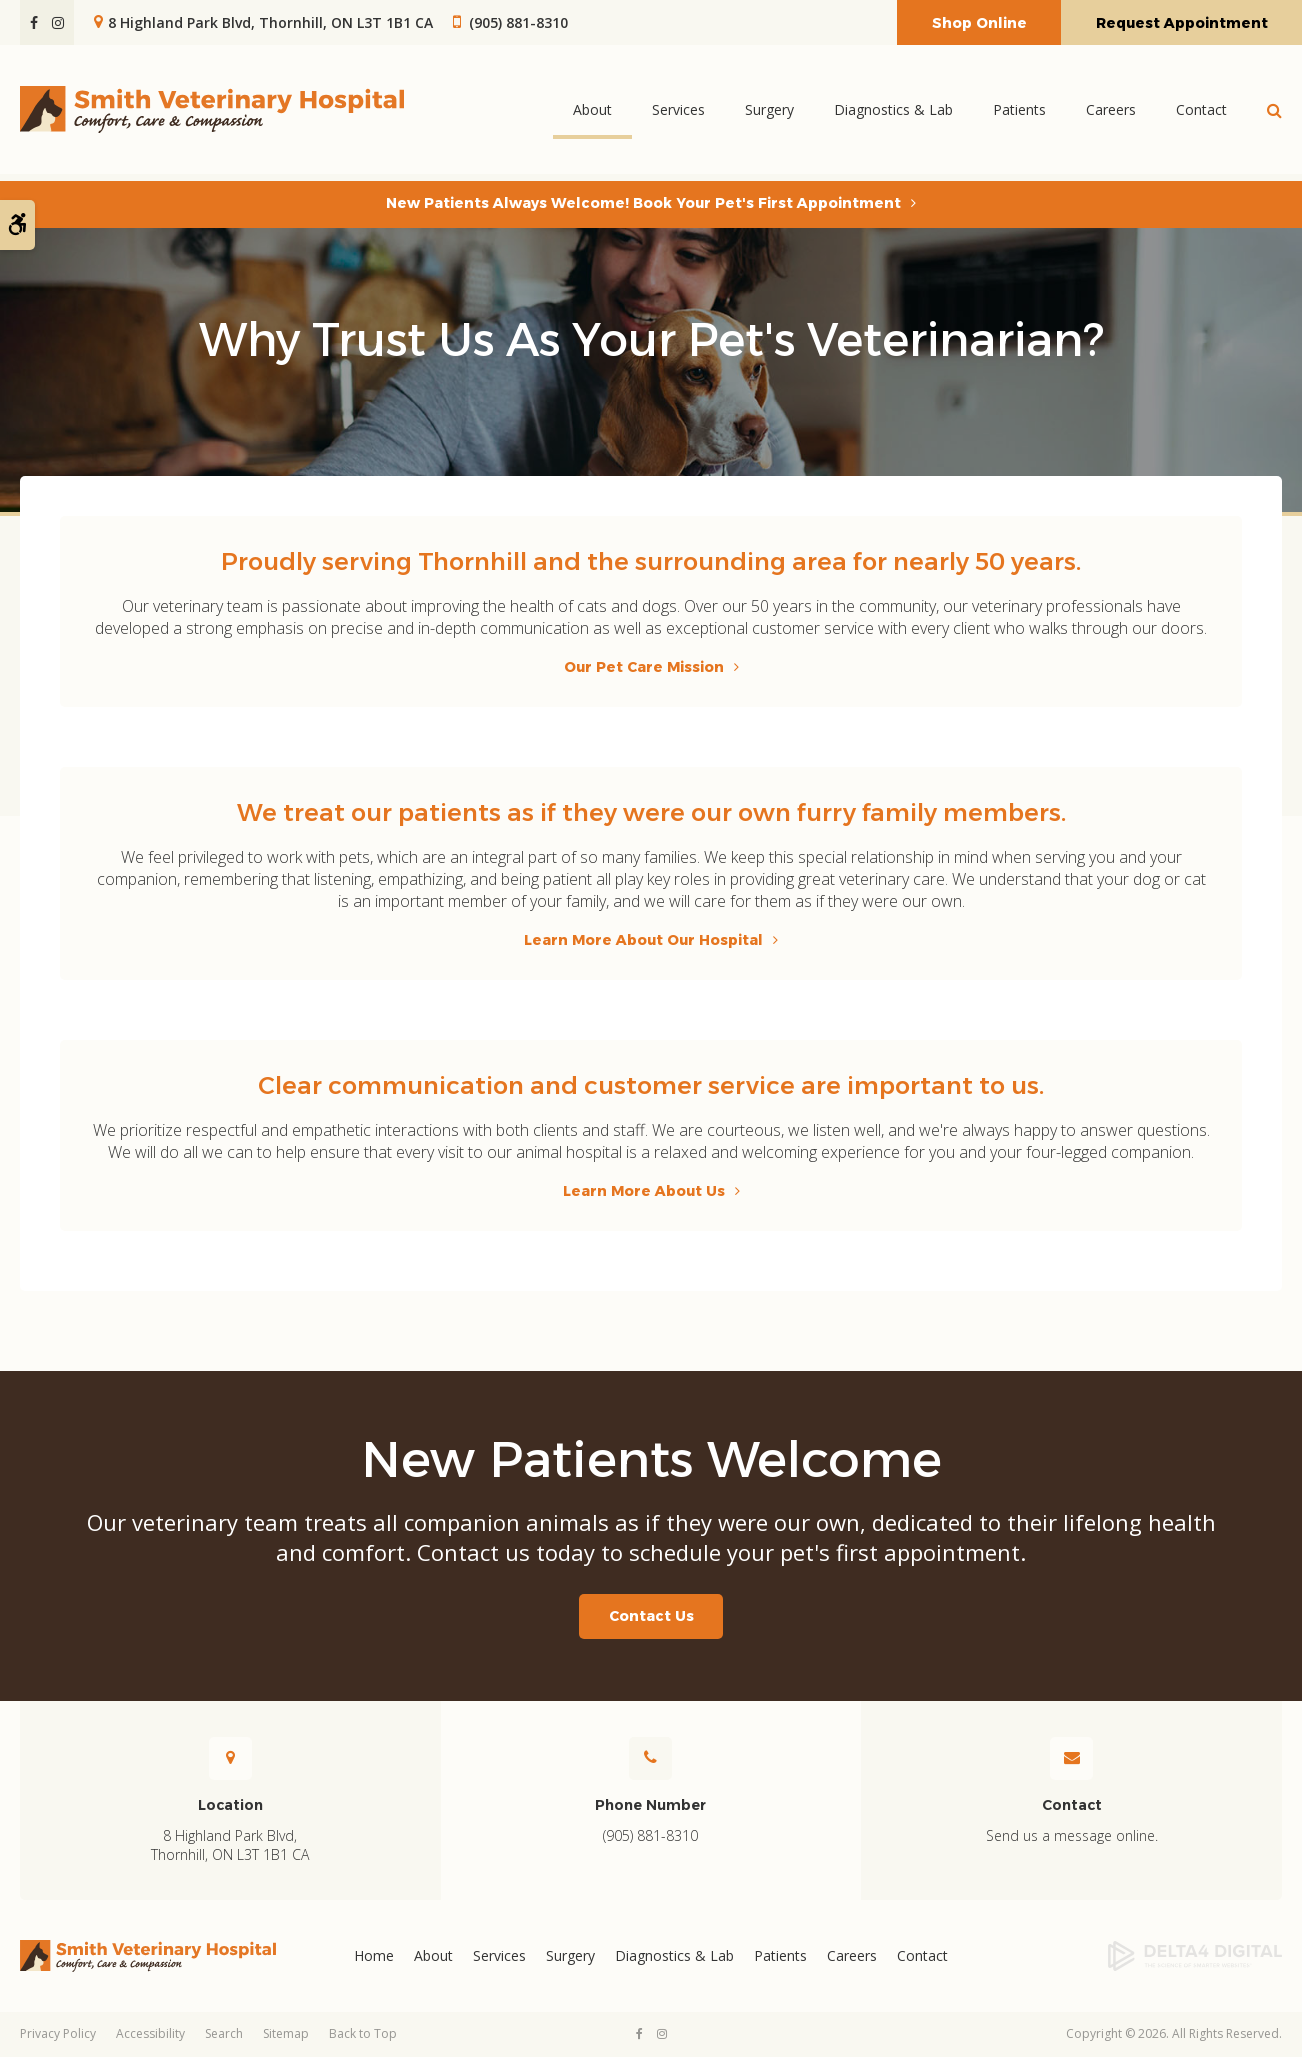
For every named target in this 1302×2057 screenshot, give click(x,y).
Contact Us (651, 1616)
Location (230, 1805)
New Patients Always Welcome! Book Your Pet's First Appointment (643, 203)
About (592, 112)
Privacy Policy (58, 2033)
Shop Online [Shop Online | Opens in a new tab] (979, 23)
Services (678, 112)
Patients (1019, 112)
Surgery (769, 112)
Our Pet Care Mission (644, 667)
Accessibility (150, 2033)
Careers (1111, 112)
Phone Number (650, 1805)
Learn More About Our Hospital (643, 940)
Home (374, 1955)
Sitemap (286, 2033)
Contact (1201, 112)
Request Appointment (1182, 23)
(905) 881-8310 (518, 22)
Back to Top (363, 2033)
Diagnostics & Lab (893, 112)
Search (224, 2033)
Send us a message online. (1072, 1835)
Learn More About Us (644, 1191)
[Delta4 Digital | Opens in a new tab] (1140, 1956)
